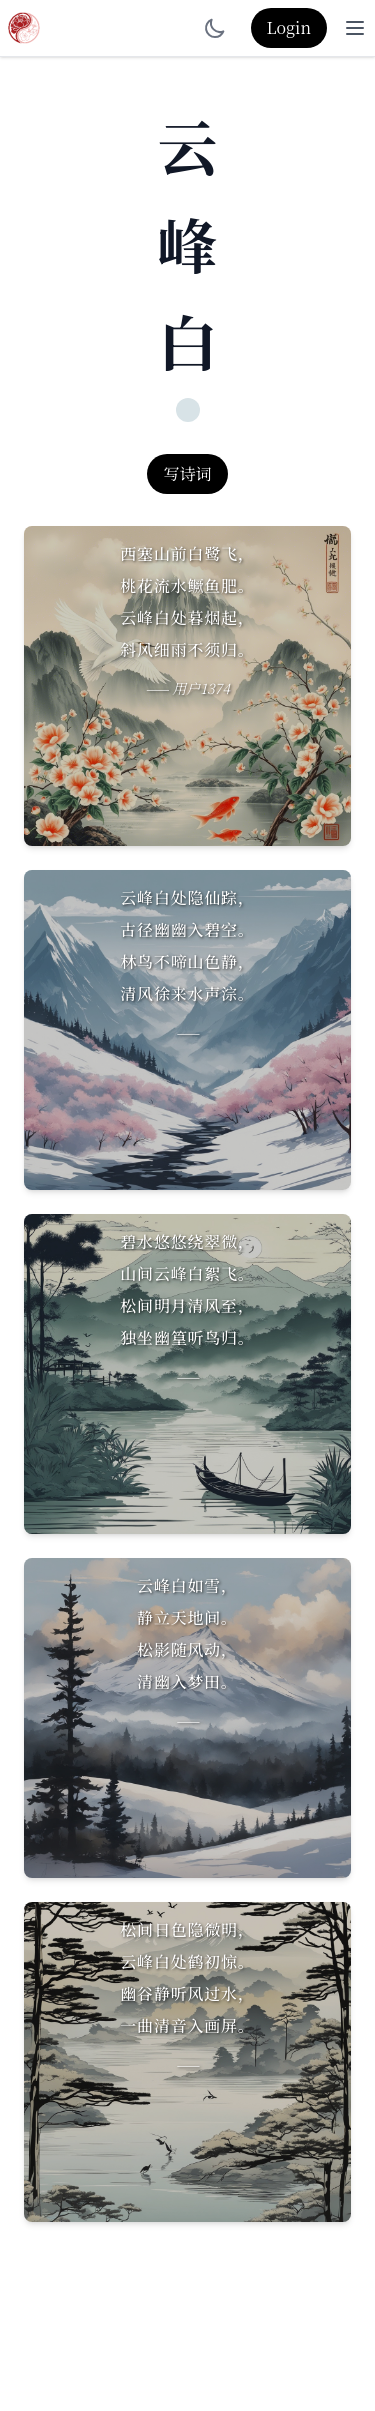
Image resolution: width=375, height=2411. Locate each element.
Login (289, 27)
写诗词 (187, 473)
